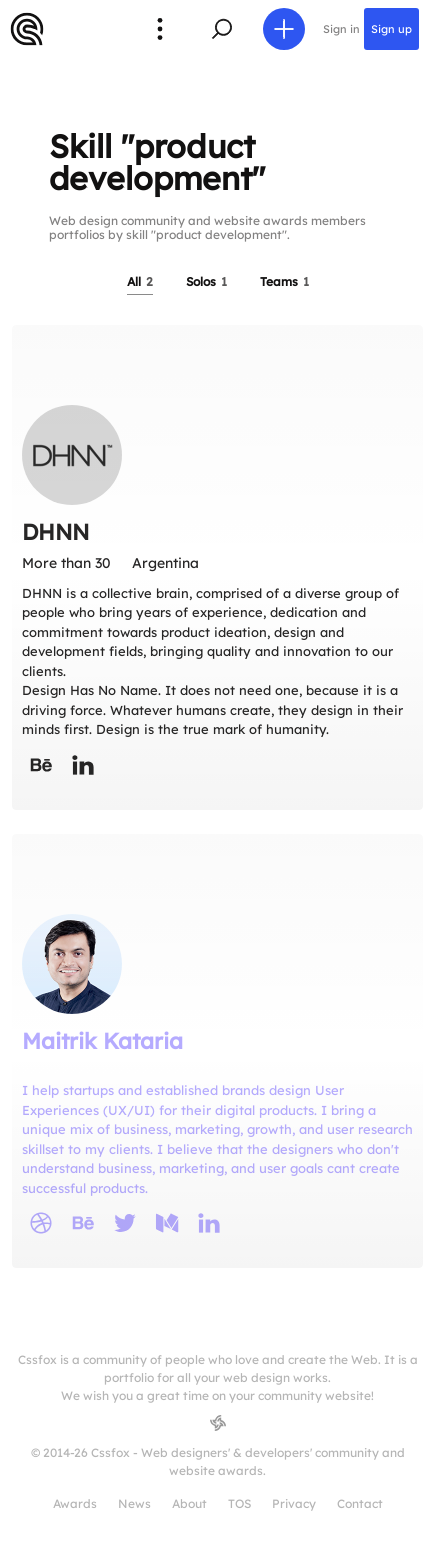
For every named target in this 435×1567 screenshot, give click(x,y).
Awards (75, 1503)
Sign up (391, 29)
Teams (284, 281)
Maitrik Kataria (102, 1041)
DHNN (55, 532)
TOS (239, 1503)
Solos (206, 281)
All (140, 281)
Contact (360, 1503)
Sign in (341, 29)
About (189, 1503)
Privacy (294, 1503)
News (134, 1503)
